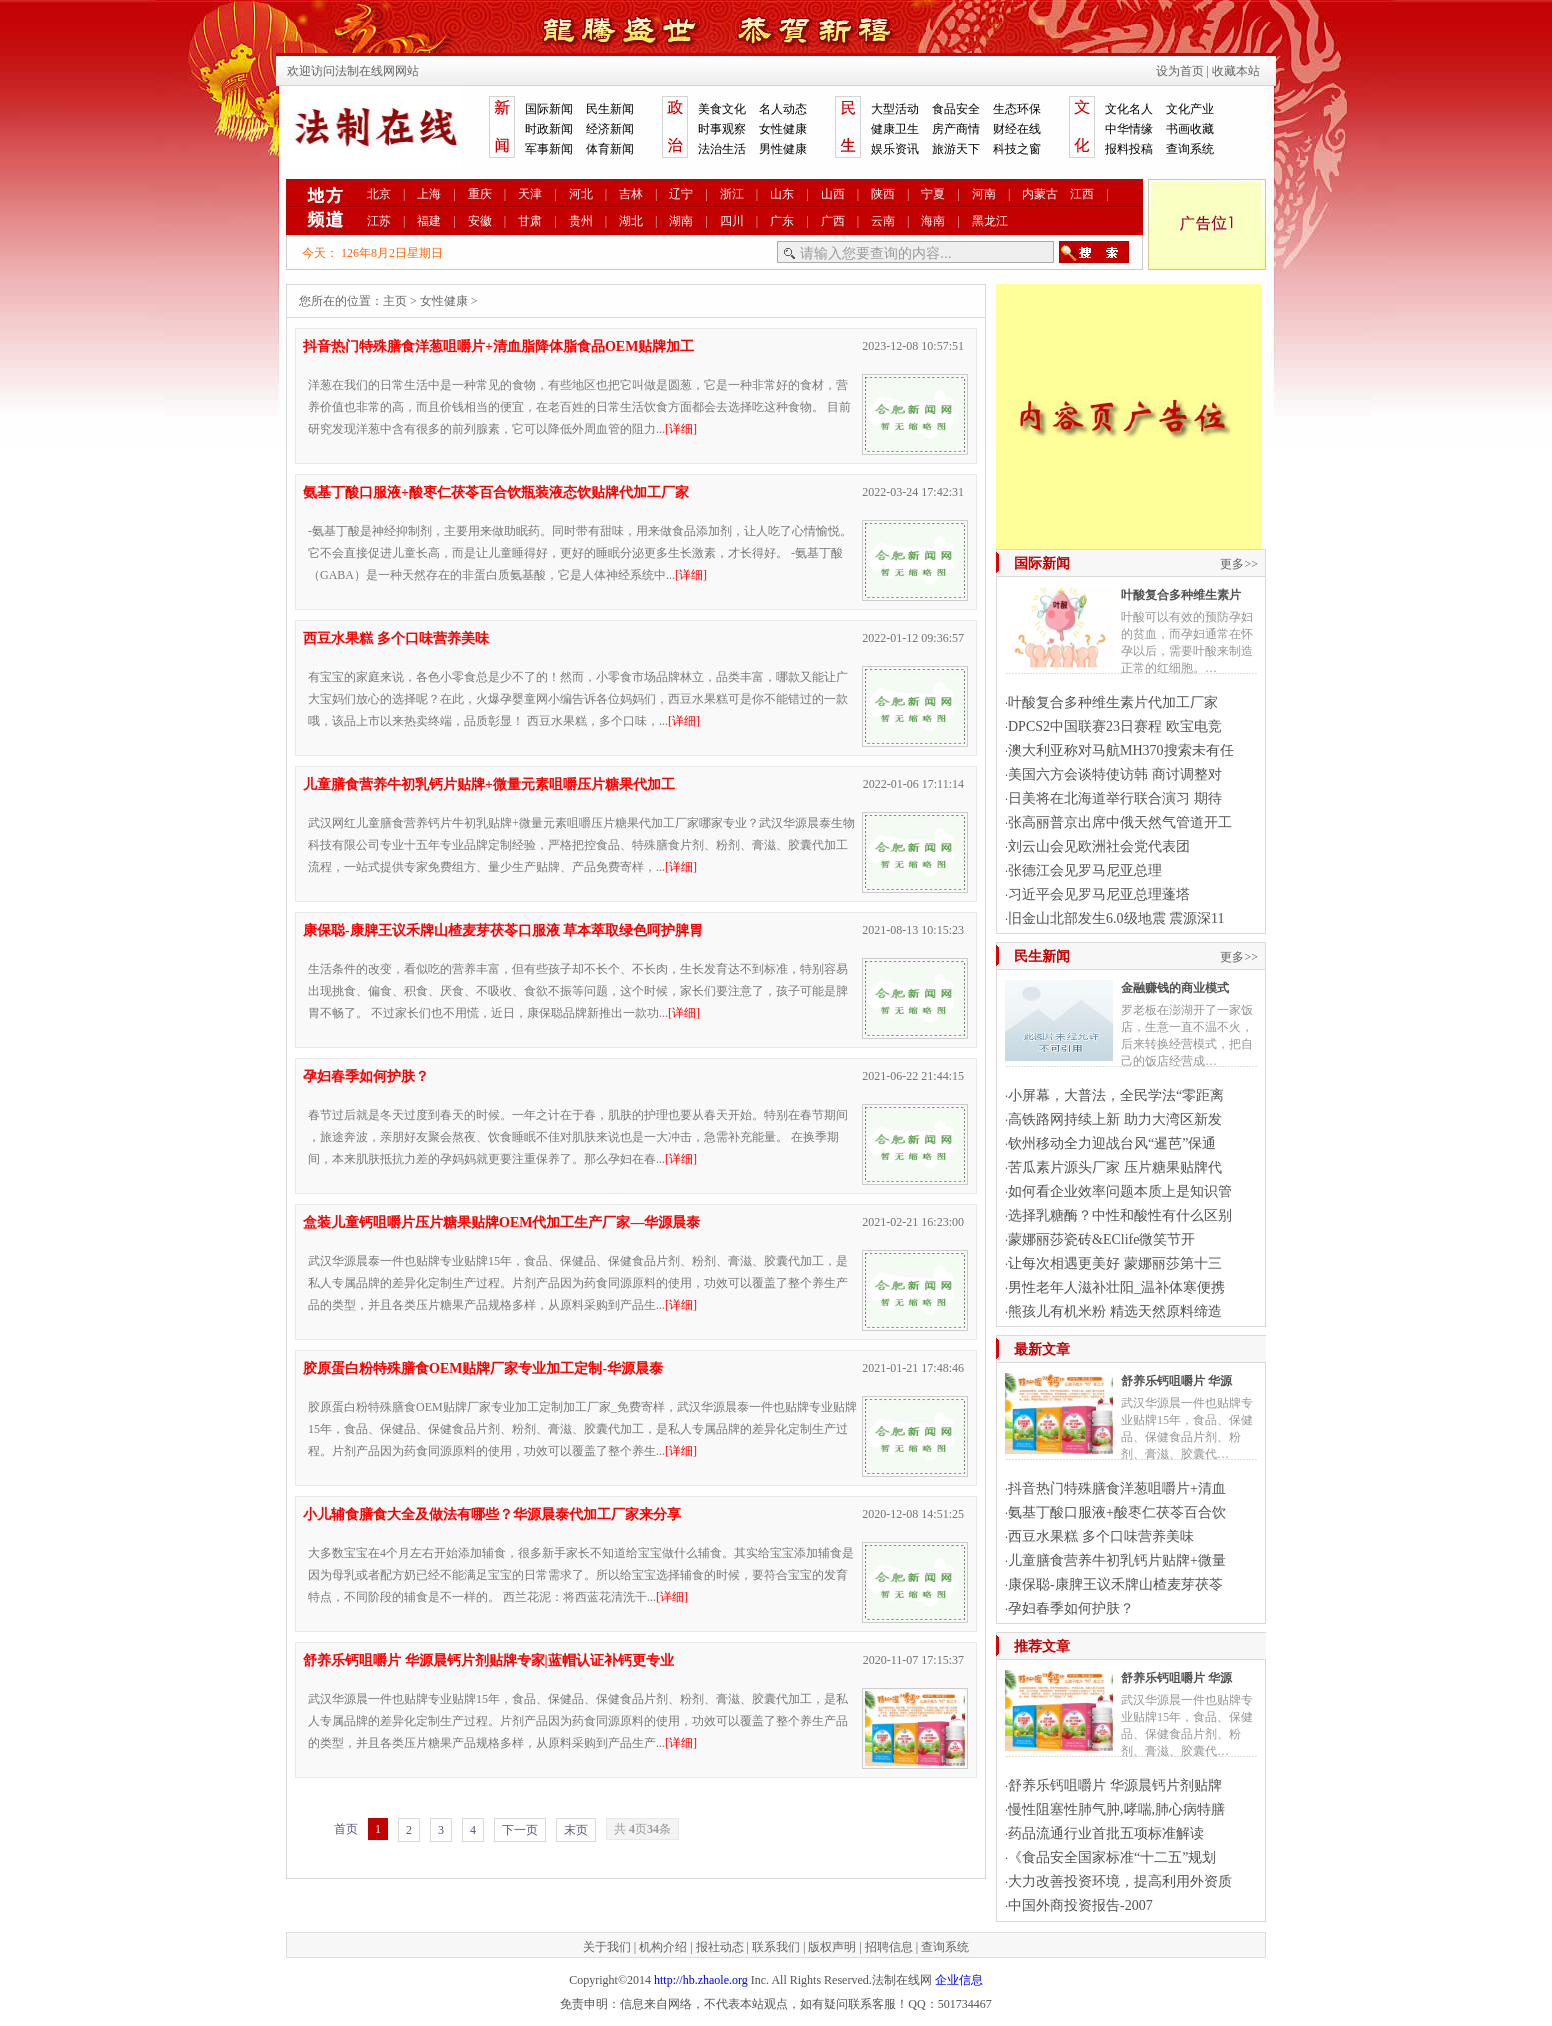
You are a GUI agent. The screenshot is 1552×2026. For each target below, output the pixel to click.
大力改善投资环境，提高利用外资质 (1120, 1881)
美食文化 (722, 109)
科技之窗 (1017, 149)
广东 (782, 221)
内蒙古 (1040, 194)
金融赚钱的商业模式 (1175, 988)
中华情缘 (1129, 129)
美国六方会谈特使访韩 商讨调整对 (1115, 774)
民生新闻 (610, 109)
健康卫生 (895, 129)
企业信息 (959, 1980)
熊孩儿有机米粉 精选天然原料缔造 (1115, 1311)
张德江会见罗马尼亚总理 (1085, 870)
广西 (833, 221)
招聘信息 (889, 1947)
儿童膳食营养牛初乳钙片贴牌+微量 (1117, 1560)
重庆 (480, 194)
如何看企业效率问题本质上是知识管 (1120, 1191)
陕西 (883, 194)
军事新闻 (549, 149)
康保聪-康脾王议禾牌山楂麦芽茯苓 (1115, 1584)
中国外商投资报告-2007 (1080, 1905)
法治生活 (722, 149)
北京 (379, 194)
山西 (833, 194)
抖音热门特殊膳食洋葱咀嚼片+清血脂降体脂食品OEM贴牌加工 (498, 346)
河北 (581, 194)
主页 (395, 301)
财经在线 (1017, 129)
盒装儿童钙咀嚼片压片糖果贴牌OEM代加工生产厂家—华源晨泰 (501, 1222)
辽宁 (681, 194)
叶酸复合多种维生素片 (1181, 595)
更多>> (1239, 564)
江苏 (379, 221)
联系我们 (776, 1947)
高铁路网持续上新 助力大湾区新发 (1115, 1119)
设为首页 (1180, 71)
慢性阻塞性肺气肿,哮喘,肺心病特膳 (1116, 1809)
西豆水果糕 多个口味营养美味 (396, 638)
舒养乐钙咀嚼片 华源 (1176, 1381)
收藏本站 (1236, 71)
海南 (933, 221)
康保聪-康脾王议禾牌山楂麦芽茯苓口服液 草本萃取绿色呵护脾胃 (503, 930)
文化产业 (1190, 109)
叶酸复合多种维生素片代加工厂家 (1113, 702)
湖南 (681, 221)
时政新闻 (549, 129)
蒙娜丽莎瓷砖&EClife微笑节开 (1101, 1239)
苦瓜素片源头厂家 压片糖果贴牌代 (1115, 1167)
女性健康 (783, 129)
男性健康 (783, 149)
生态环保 (1017, 109)
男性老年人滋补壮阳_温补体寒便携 (1116, 1287)
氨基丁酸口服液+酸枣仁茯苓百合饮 (1117, 1512)
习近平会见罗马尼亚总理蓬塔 (1099, 894)
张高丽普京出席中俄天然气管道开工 (1120, 822)
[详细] (681, 429)
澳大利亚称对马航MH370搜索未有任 (1121, 750)
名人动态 (783, 109)
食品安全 (956, 109)
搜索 (1094, 252)
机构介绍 (663, 1947)
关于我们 (607, 1947)
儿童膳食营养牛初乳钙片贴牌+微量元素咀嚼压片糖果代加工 (489, 784)
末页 (576, 1830)
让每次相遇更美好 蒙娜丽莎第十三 (1115, 1263)
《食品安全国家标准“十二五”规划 (1112, 1857)
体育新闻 (610, 149)
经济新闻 (610, 129)
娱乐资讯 (895, 149)
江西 (1082, 194)
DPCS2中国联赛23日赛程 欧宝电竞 (1115, 726)
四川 (732, 221)
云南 (883, 221)
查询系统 (1190, 149)
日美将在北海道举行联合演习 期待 (1115, 798)
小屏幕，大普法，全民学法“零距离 (1116, 1095)
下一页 (520, 1830)
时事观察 (722, 129)
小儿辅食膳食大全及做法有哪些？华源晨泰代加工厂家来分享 (492, 1514)
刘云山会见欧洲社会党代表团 (1099, 846)
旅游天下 (956, 149)
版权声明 (832, 1947)
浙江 (732, 194)
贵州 (581, 221)
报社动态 (720, 1947)
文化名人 (1129, 109)
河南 (984, 194)
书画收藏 (1190, 129)
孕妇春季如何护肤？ (366, 1076)
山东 (782, 194)
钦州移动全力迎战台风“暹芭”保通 (1112, 1143)
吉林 (631, 194)
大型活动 (895, 109)
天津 (530, 194)
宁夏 (933, 194)
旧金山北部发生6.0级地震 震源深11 (1116, 918)
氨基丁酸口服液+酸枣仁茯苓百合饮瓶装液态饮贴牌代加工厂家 (496, 492)
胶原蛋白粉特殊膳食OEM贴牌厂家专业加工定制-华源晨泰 (483, 1368)
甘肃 (530, 221)
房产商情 (956, 129)
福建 (429, 221)
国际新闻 (549, 109)
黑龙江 (990, 221)
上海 (429, 194)
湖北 (631, 221)
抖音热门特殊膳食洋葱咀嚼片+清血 (1117, 1488)
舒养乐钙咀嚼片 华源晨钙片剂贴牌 (1115, 1785)
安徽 (480, 221)
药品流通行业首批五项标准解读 (1106, 1833)
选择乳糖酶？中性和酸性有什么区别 (1120, 1215)
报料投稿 (1129, 149)
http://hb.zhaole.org (701, 1980)
